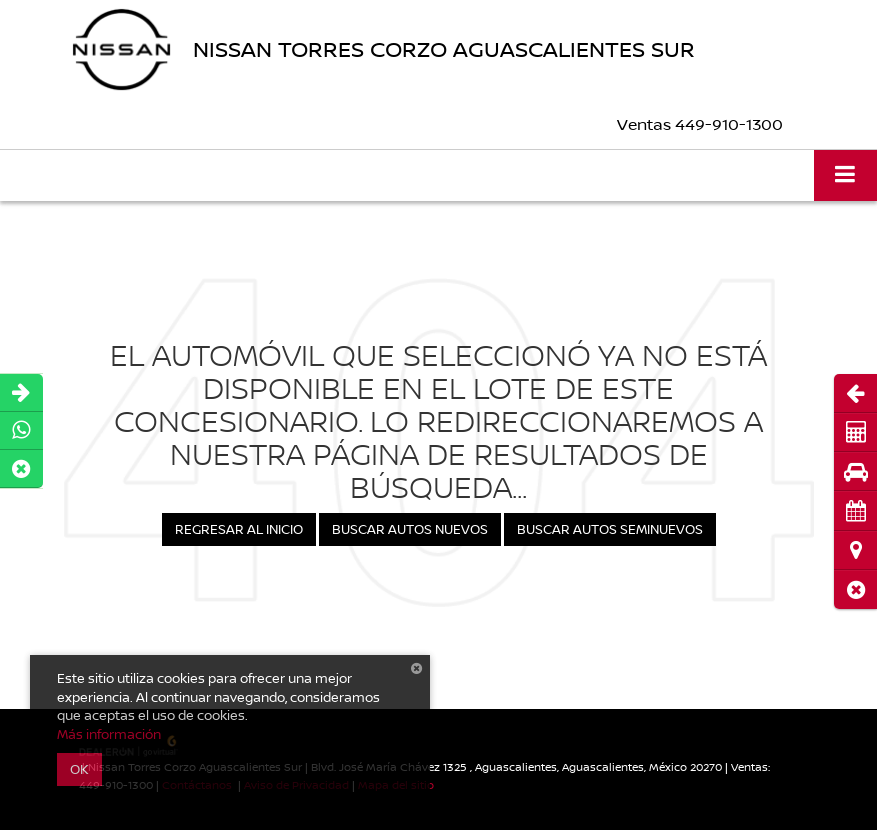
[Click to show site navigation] (845, 175)
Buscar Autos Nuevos (410, 529)
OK (79, 769)
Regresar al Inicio (239, 529)
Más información (109, 734)
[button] (855, 589)
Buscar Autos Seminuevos (610, 529)
